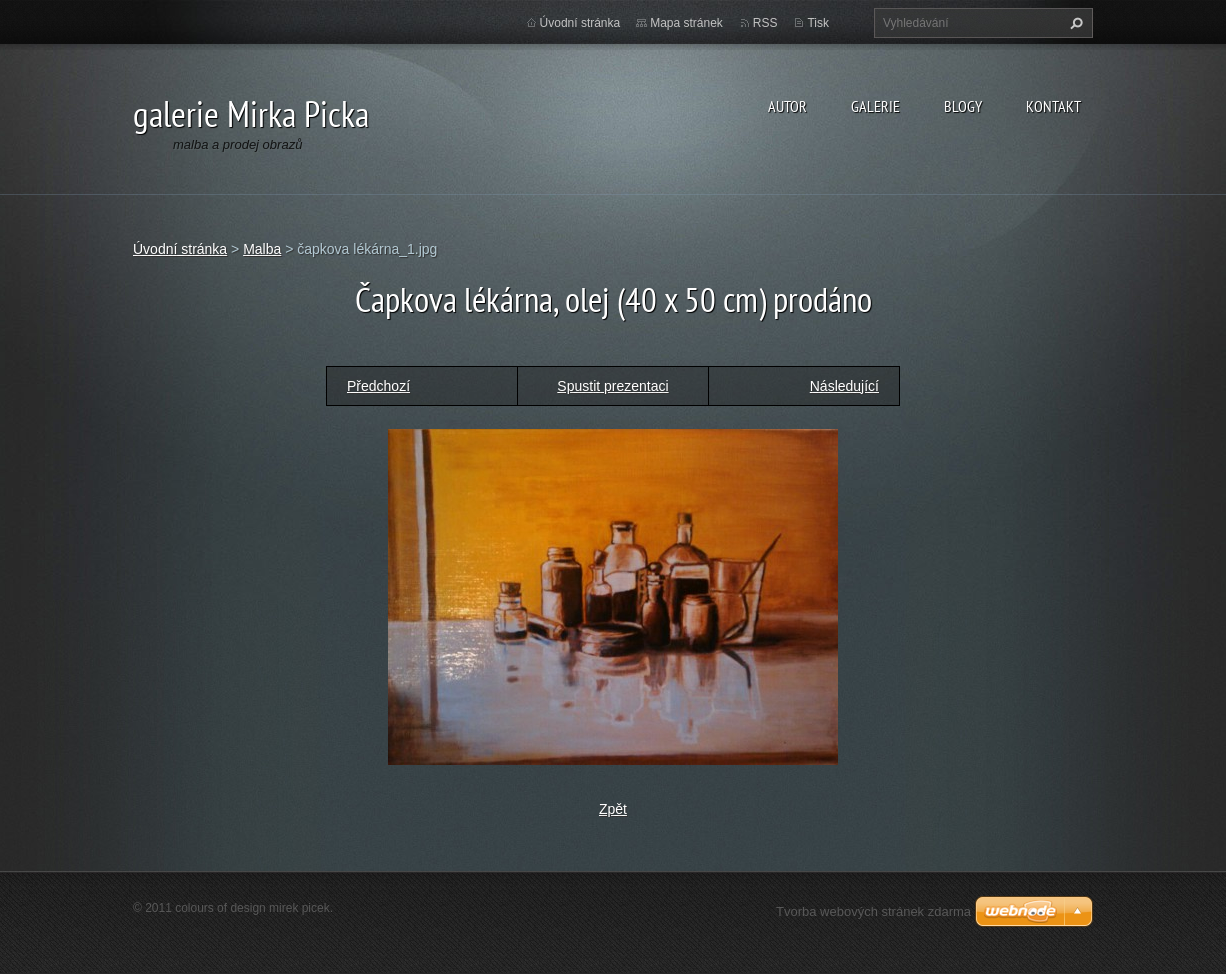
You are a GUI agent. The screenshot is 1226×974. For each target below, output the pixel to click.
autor (787, 106)
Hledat (1074, 23)
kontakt (1053, 106)
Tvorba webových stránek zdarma (873, 911)
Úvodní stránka (580, 23)
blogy (963, 106)
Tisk (818, 23)
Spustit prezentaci (612, 386)
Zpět (613, 809)
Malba (262, 249)
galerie (875, 106)
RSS (765, 23)
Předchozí (378, 386)
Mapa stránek (686, 23)
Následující (844, 386)
